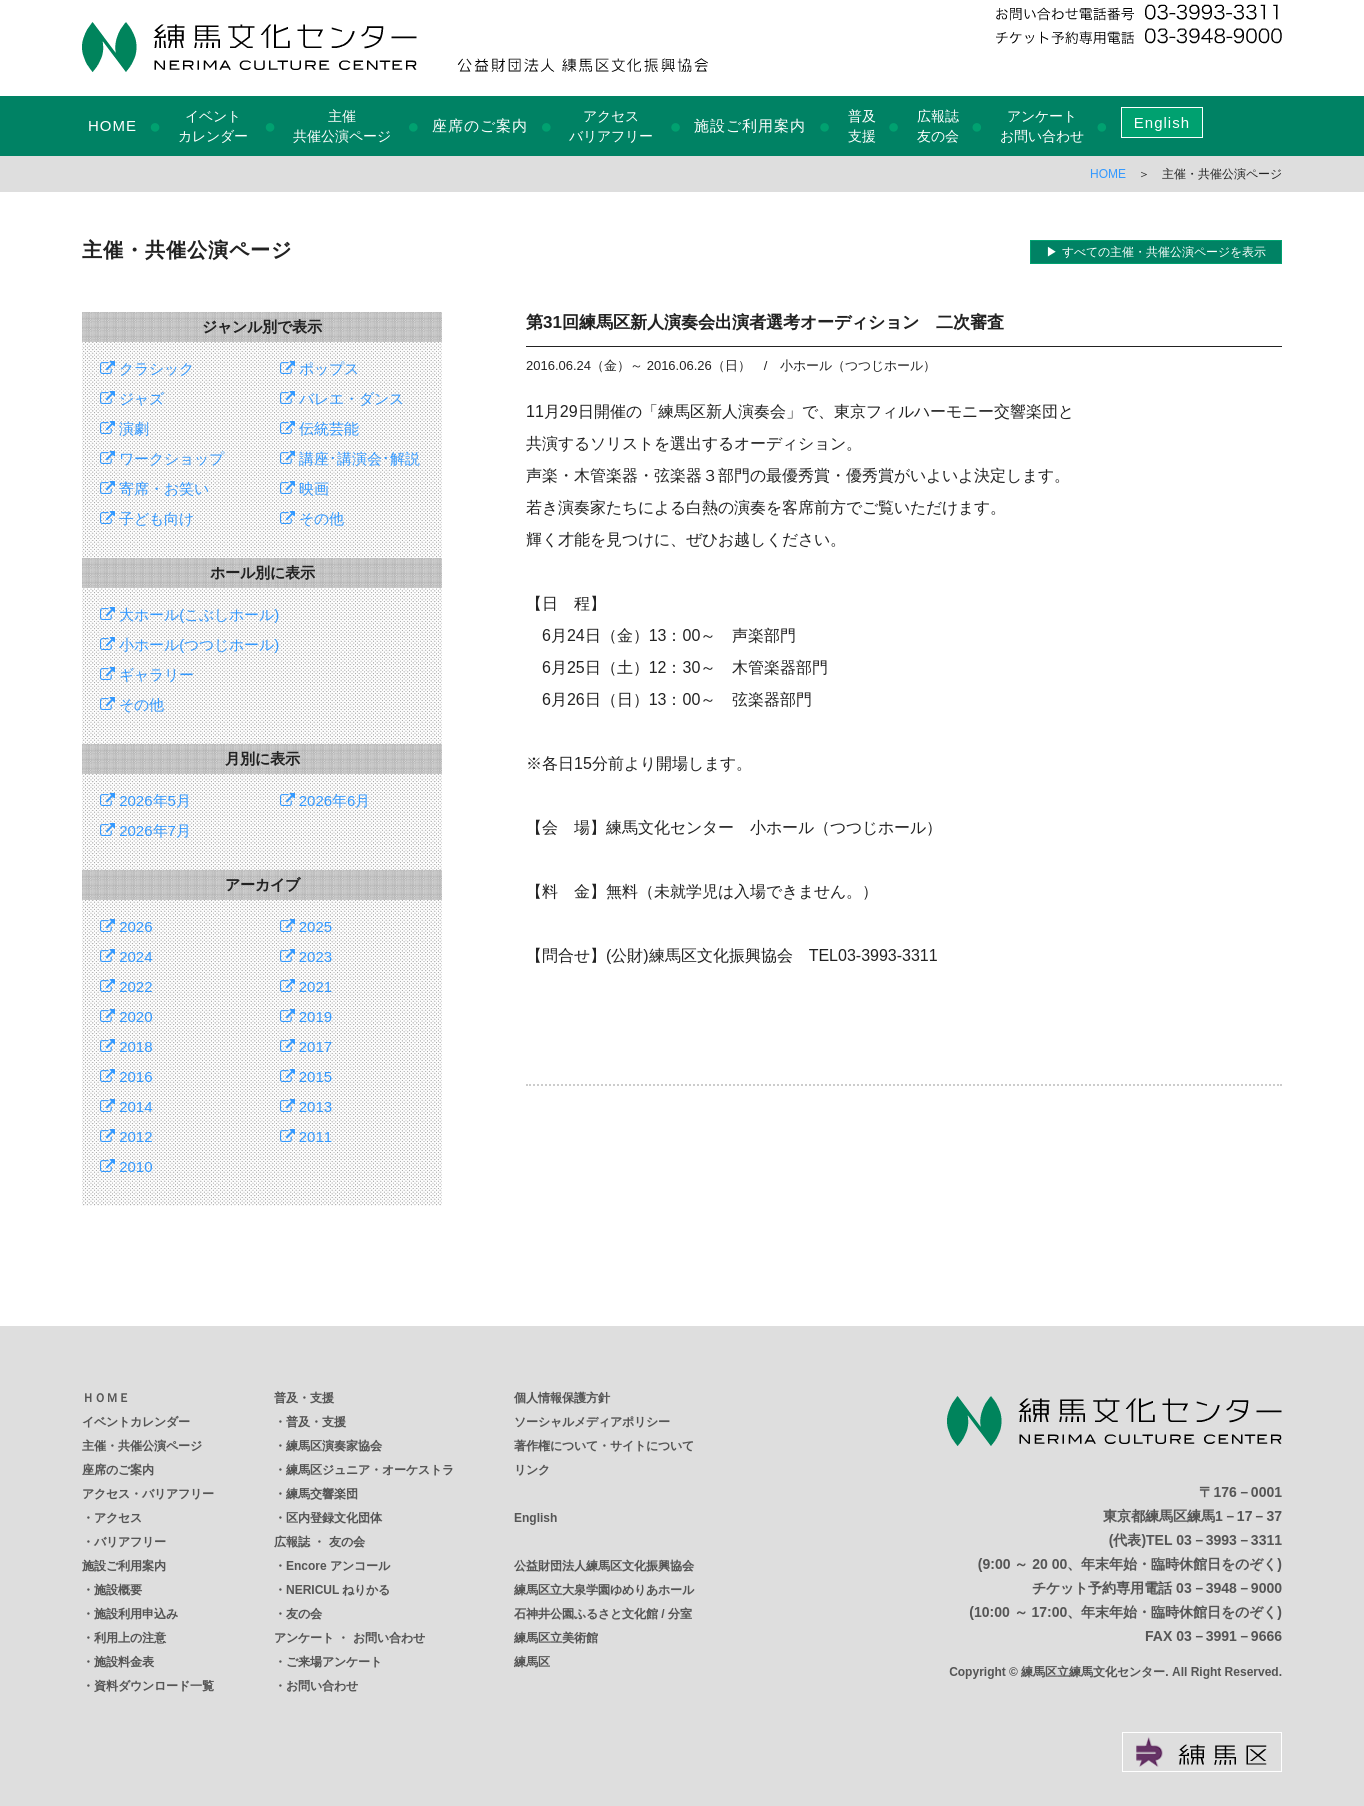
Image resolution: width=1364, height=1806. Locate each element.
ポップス (319, 368)
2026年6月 (325, 800)
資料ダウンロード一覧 (154, 1686)
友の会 (304, 1614)
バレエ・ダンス (342, 398)
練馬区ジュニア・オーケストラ (370, 1470)
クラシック (147, 368)
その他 (312, 518)
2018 (126, 1046)
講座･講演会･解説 (350, 458)
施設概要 (118, 1590)
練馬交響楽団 (322, 1494)
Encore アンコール (338, 1566)
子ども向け (147, 518)
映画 (304, 488)
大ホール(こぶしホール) (189, 614)
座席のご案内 (480, 125)
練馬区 (532, 1662)
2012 (126, 1136)
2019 (306, 1016)
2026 (126, 926)
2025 (306, 926)
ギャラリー (147, 674)
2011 (306, 1136)
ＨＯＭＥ (106, 1398)
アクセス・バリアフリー (148, 1494)
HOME (112, 125)
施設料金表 (124, 1662)
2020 (126, 1016)
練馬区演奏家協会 (334, 1446)
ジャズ (132, 398)
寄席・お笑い (154, 488)
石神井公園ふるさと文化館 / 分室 (603, 1614)
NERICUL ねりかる (338, 1590)
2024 (126, 956)
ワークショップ (162, 458)
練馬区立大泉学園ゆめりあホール (604, 1590)
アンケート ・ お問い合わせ (349, 1638)
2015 (306, 1076)
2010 (126, 1166)
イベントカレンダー (136, 1422)
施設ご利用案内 (750, 125)
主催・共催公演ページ (142, 1446)
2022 (126, 986)
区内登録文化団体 (334, 1518)
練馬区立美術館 (556, 1638)
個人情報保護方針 (562, 1398)
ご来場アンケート (334, 1662)
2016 (126, 1076)
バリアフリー (130, 1542)
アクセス (118, 1518)
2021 (306, 986)
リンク (532, 1470)
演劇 (124, 428)
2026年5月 (145, 800)
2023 (306, 956)
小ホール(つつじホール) (189, 644)
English (1162, 122)
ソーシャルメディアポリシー (592, 1422)
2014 (126, 1106)
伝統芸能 (319, 428)
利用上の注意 (130, 1638)
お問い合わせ (322, 1686)
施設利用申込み (136, 1614)
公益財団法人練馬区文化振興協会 (604, 1566)
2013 (306, 1106)
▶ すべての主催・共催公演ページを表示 (1155, 252)
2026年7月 (145, 830)
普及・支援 (304, 1398)
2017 (306, 1046)
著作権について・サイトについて (604, 1446)
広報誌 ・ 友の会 (319, 1542)
